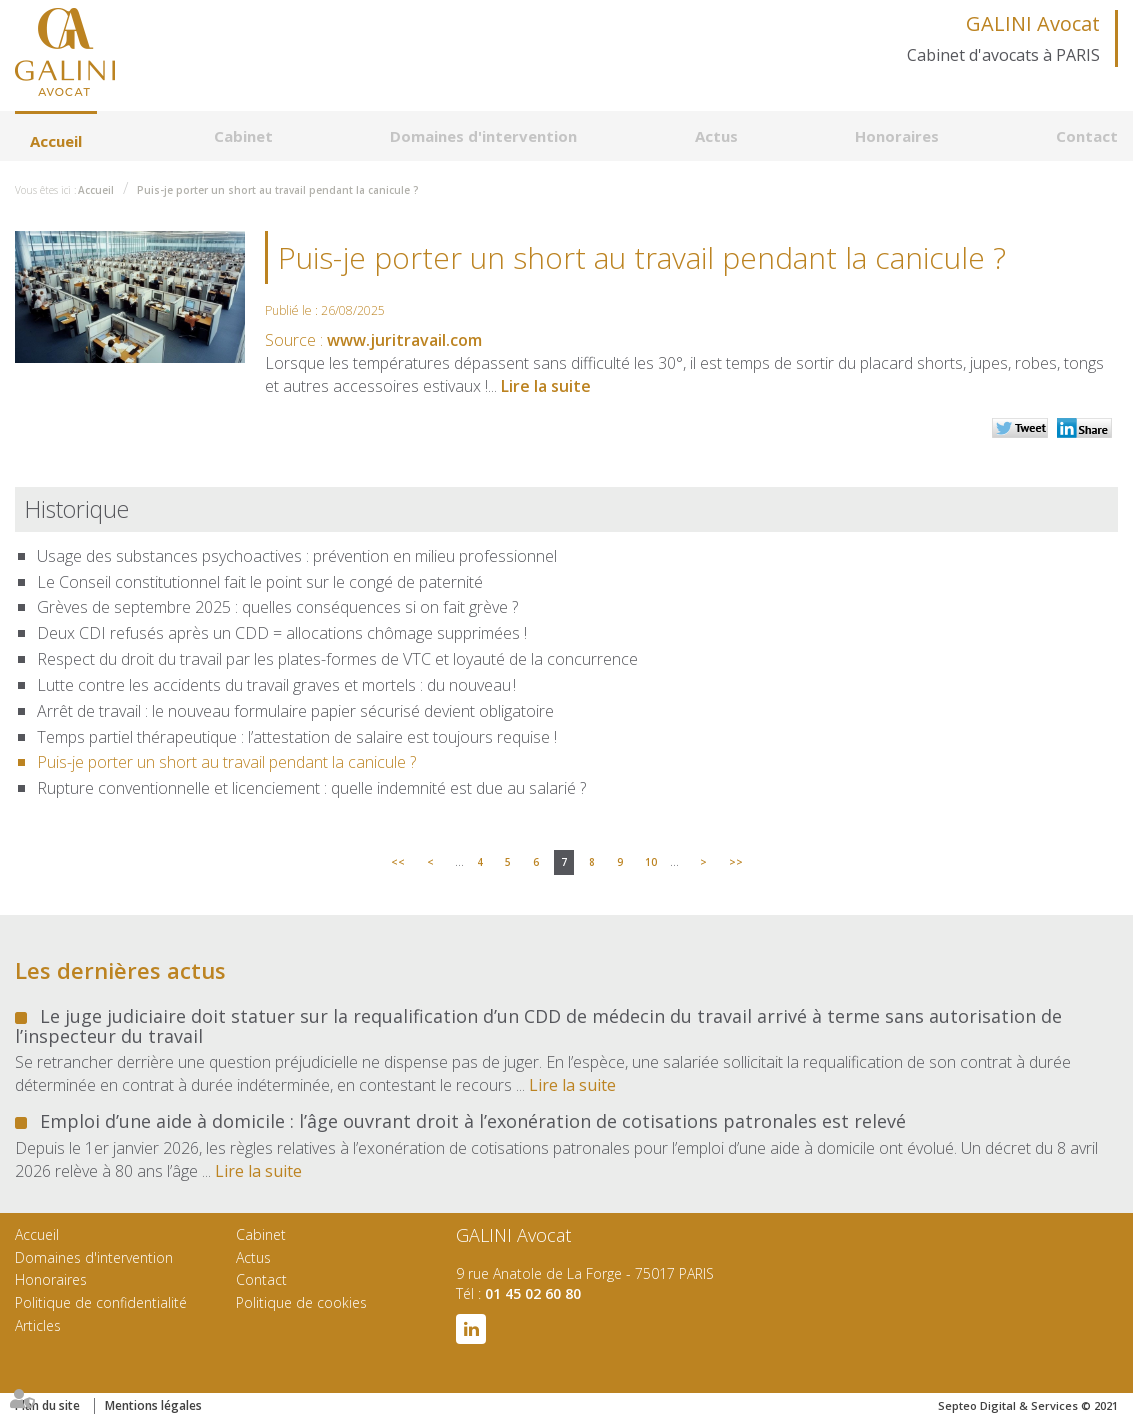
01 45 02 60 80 (533, 1293)
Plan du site (47, 1405)
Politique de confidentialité (101, 1302)
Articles (38, 1325)
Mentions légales (153, 1405)
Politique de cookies (301, 1302)
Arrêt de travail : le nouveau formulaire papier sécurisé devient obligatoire (295, 711)
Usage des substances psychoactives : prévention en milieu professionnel (297, 556)
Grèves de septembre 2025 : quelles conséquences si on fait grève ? (277, 607)
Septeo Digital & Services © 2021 (1028, 1405)
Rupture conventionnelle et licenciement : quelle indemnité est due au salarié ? (311, 788)
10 (651, 862)
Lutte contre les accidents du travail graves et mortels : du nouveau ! (276, 685)
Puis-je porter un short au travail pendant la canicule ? (278, 190)
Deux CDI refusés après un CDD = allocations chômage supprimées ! (282, 633)
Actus (716, 136)
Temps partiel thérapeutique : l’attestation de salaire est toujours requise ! (297, 737)
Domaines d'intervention (483, 136)
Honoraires (897, 136)
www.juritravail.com (404, 340)
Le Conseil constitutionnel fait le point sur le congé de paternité (260, 582)
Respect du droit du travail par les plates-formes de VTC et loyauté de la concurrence (337, 659)
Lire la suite (546, 386)
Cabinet (243, 136)
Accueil (56, 141)
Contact (1087, 136)
